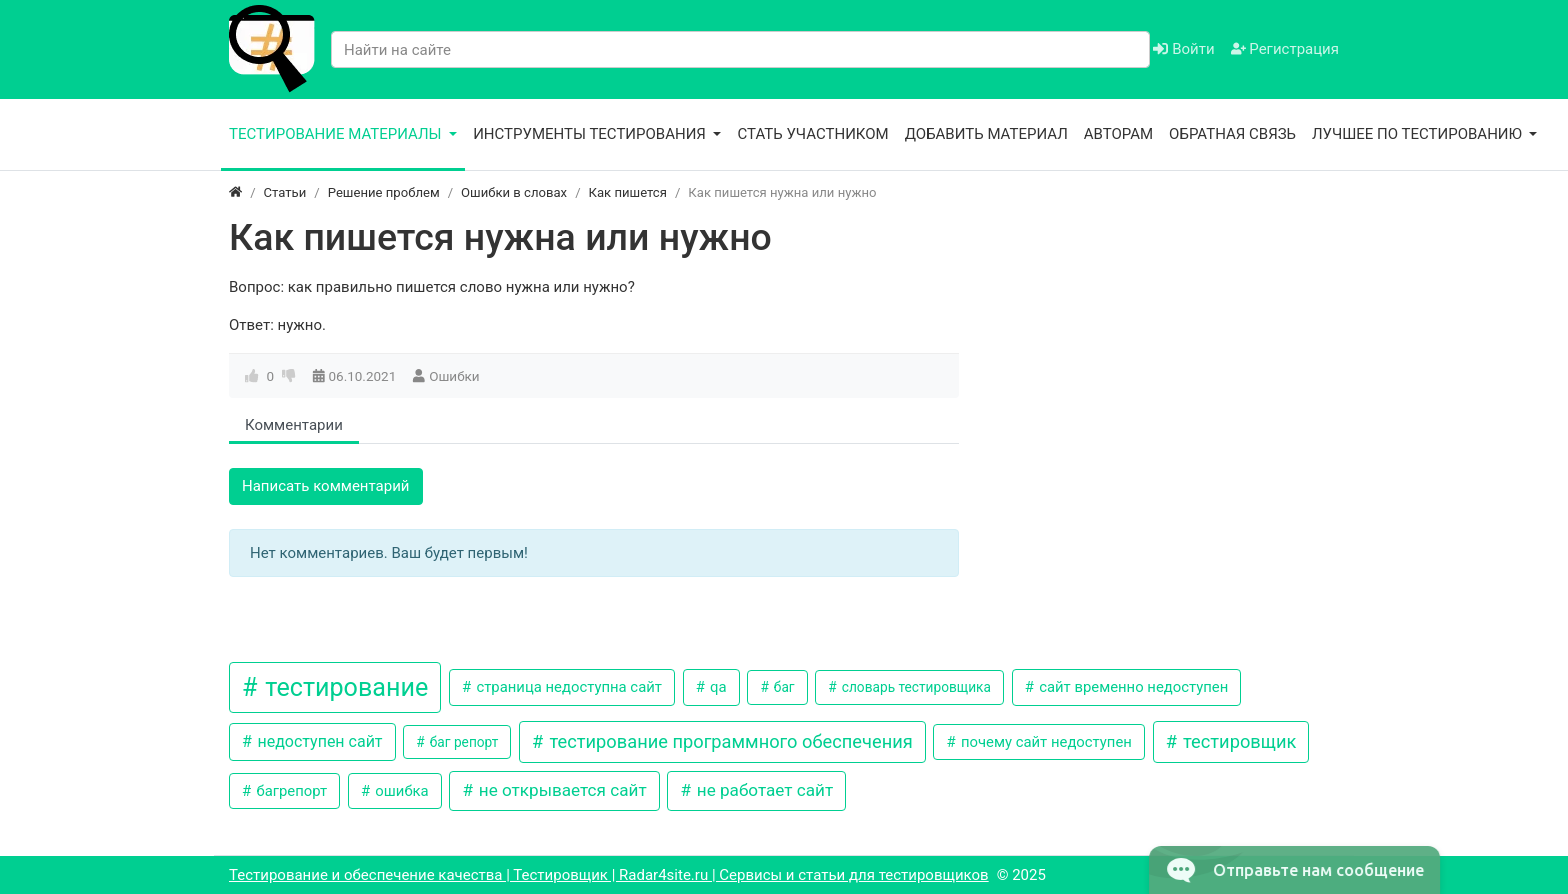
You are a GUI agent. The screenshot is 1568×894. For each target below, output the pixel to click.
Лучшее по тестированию (1419, 134)
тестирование (343, 687)
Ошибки (454, 376)
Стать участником (812, 134)
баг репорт (462, 742)
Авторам (1118, 134)
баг (782, 687)
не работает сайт (763, 790)
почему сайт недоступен (1044, 742)
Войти (1183, 49)
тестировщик (1237, 741)
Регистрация (1285, 49)
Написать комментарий (326, 486)
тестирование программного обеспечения (729, 741)
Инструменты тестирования (591, 134)
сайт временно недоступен (1131, 687)
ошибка (400, 791)
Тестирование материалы (337, 134)
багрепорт (290, 791)
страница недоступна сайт (567, 687)
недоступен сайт (317, 741)
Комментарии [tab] (294, 425)
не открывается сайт (561, 790)
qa (716, 687)
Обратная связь (1232, 134)
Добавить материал (986, 134)
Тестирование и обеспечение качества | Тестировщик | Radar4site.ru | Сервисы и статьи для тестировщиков (609, 875)
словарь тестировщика (914, 687)
